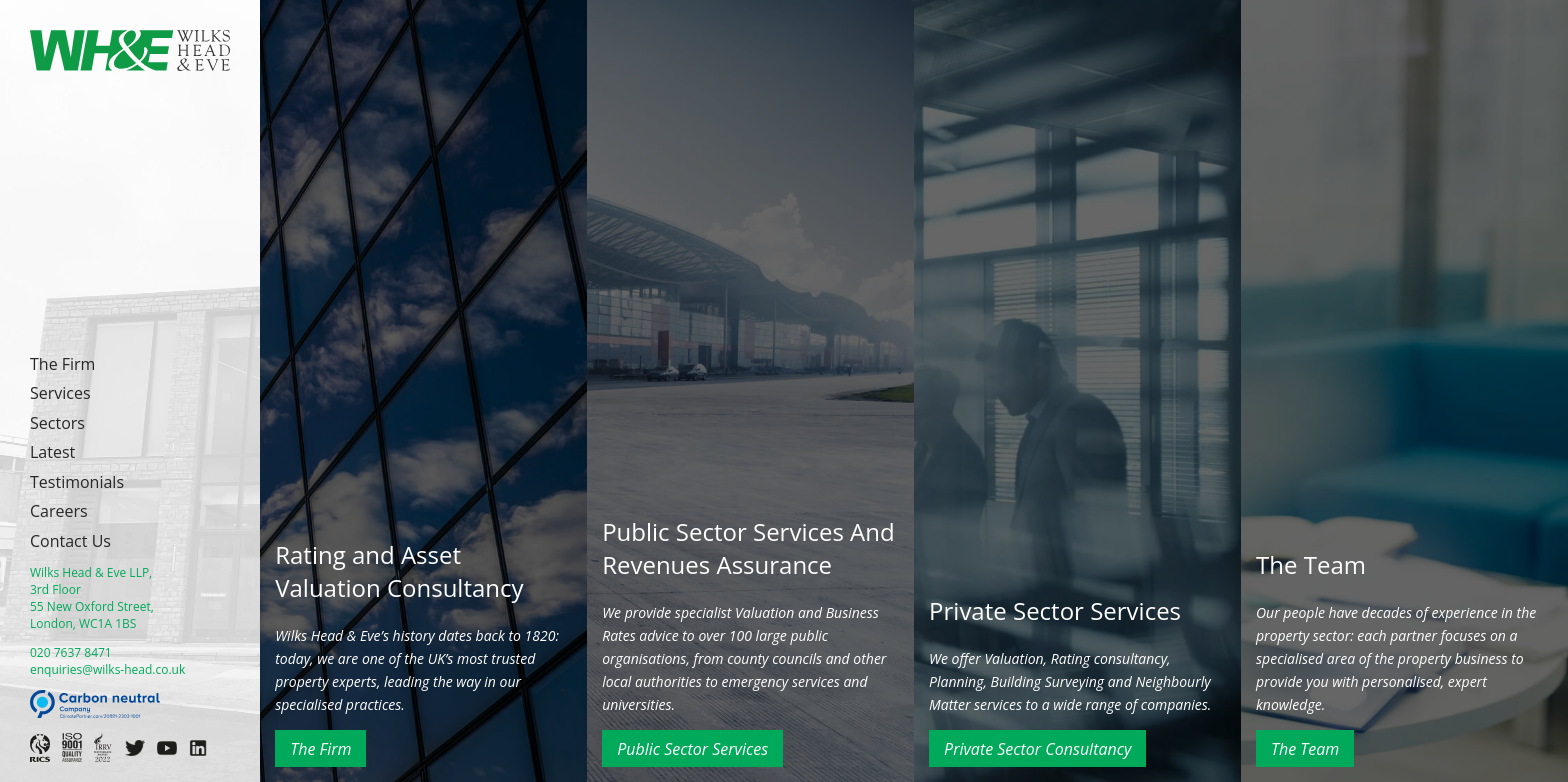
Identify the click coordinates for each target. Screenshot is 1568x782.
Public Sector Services (692, 749)
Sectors (57, 423)
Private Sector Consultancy (1037, 749)
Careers (59, 511)
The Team (1305, 749)
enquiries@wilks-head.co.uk (107, 669)
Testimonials (77, 482)
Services (60, 393)
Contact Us (70, 541)
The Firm (62, 364)
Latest (52, 452)
